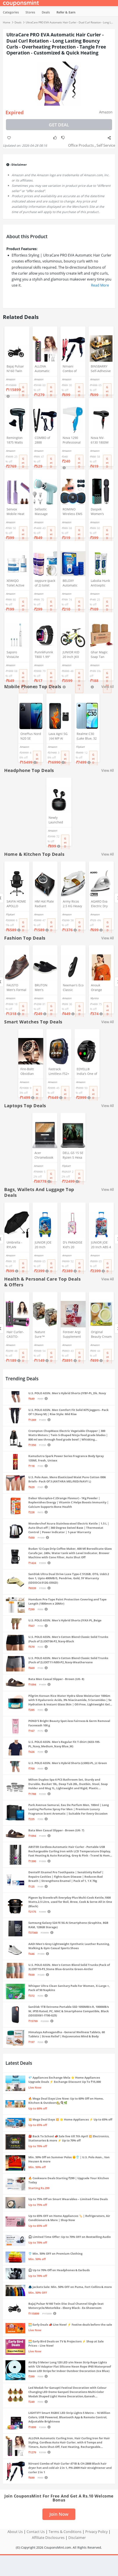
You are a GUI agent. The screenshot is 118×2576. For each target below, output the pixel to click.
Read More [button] (100, 285)
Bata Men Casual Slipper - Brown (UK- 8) (56, 1679)
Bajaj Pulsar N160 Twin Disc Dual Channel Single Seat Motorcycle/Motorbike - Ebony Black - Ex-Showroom (17, 369)
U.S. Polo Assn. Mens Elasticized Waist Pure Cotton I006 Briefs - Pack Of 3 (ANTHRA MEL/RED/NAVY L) (67, 1479)
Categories (11, 12)
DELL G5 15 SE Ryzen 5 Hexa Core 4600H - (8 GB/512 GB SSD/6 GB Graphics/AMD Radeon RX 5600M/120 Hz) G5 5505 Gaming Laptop (73, 1155)
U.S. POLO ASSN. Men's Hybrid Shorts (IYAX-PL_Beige (65, 1620)
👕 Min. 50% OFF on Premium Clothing (55, 2254)
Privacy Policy (96, 2531)
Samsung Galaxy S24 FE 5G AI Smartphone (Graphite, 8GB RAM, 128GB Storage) (68, 1925)
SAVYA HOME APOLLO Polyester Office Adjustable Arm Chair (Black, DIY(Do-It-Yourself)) (16, 904)
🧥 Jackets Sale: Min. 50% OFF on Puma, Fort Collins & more (70, 2287)
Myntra (94, 998)
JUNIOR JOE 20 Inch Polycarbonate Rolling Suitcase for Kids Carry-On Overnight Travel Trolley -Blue (45, 1245)
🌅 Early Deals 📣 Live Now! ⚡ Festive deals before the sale (70, 2325)
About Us (15, 2531)
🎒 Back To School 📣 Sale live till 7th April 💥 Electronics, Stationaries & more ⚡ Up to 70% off (68, 2138)
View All (107, 770)
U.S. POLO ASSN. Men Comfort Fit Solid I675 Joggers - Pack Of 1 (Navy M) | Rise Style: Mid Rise (68, 1412)
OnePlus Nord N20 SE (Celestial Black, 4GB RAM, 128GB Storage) (30, 736)
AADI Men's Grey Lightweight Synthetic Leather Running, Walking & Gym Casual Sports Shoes (69, 1946)
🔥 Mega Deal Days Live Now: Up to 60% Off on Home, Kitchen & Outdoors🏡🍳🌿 (66, 2100)
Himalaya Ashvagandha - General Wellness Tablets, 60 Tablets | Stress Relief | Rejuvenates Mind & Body (66, 2034)
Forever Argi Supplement (72, 1334)
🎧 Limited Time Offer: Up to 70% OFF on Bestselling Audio (69, 2237)
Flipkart (80, 746)
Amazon (106, 112)
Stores (30, 12)
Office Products (81, 145)
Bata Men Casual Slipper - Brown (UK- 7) (56, 1830)
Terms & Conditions (65, 2531)
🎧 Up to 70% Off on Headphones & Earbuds (59, 2270)
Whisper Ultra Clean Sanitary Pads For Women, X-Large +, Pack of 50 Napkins (69, 1988)
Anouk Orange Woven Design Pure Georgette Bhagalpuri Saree (100, 988)
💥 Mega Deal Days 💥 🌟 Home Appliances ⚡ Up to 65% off (70, 2119)
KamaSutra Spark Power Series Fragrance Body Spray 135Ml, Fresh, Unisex (66, 1458)
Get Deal (59, 125)
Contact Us (36, 2531)
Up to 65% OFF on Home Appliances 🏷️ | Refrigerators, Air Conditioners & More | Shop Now (69, 2218)
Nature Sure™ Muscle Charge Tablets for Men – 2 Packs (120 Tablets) (45, 1335)
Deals (46, 12)
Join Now (58, 2514)
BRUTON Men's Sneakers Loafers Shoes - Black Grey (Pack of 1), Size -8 (45, 988)
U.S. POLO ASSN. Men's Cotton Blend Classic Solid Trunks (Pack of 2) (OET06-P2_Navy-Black (68, 1639)
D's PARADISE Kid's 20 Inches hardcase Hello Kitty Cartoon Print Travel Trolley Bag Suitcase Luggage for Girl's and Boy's (73, 1245)
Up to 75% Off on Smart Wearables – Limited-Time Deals (68, 2199)
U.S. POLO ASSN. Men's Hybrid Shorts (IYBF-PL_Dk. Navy (67, 1393)
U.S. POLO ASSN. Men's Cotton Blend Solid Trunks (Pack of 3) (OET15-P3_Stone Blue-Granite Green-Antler (69, 1967)
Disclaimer (77, 2537)
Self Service (105, 145)
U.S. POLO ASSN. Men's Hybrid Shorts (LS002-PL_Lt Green (67, 1763)
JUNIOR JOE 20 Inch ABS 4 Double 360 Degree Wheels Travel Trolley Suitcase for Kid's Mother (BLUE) (101, 1245)
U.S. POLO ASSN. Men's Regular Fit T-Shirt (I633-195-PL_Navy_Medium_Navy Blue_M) (64, 1744)
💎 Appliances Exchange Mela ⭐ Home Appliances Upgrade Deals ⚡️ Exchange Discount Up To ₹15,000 (64, 2080)
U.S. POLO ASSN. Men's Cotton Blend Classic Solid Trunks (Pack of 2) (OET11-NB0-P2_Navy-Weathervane (68, 1660)
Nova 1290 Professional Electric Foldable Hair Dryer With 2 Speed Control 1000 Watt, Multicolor (72, 440)
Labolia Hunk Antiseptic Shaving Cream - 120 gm (100, 583)
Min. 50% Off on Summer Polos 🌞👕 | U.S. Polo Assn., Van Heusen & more (69, 2159)
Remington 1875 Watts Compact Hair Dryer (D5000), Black (17, 440)
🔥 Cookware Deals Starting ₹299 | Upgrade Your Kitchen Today (68, 2180)
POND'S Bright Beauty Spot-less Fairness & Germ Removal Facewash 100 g (69, 1723)
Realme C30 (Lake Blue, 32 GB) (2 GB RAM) (87, 736)
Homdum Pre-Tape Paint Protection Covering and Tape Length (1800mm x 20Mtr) (67, 1601)
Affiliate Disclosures (48, 2537)
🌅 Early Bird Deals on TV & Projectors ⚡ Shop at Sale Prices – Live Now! (66, 2343)
